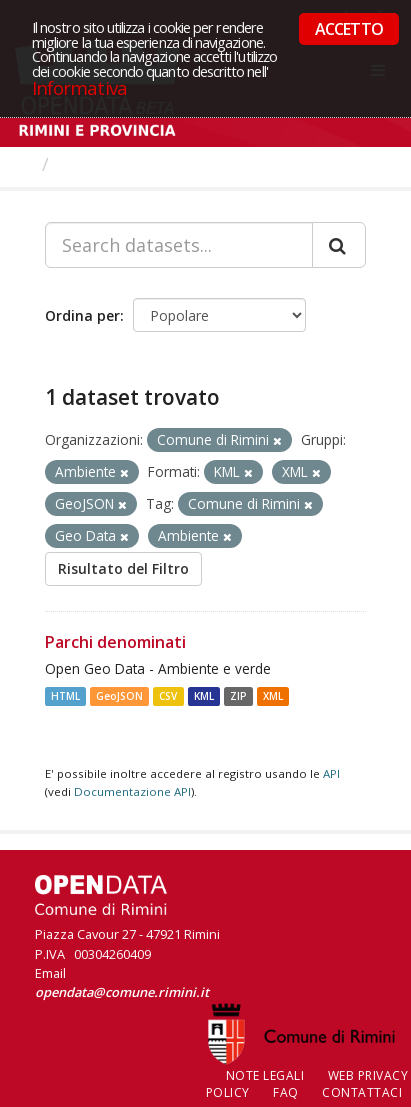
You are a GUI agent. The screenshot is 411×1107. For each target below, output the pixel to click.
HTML (65, 696)
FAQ (286, 1092)
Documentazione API (132, 791)
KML (204, 696)
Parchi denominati (115, 642)
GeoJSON (119, 696)
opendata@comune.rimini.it (122, 992)
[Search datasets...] (179, 245)
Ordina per (82, 315)
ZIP (238, 696)
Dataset (94, 164)
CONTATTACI (362, 1092)
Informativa (79, 87)
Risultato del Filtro (123, 568)
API (331, 773)
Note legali (265, 1075)
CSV (168, 696)
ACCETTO (349, 29)
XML (273, 696)
